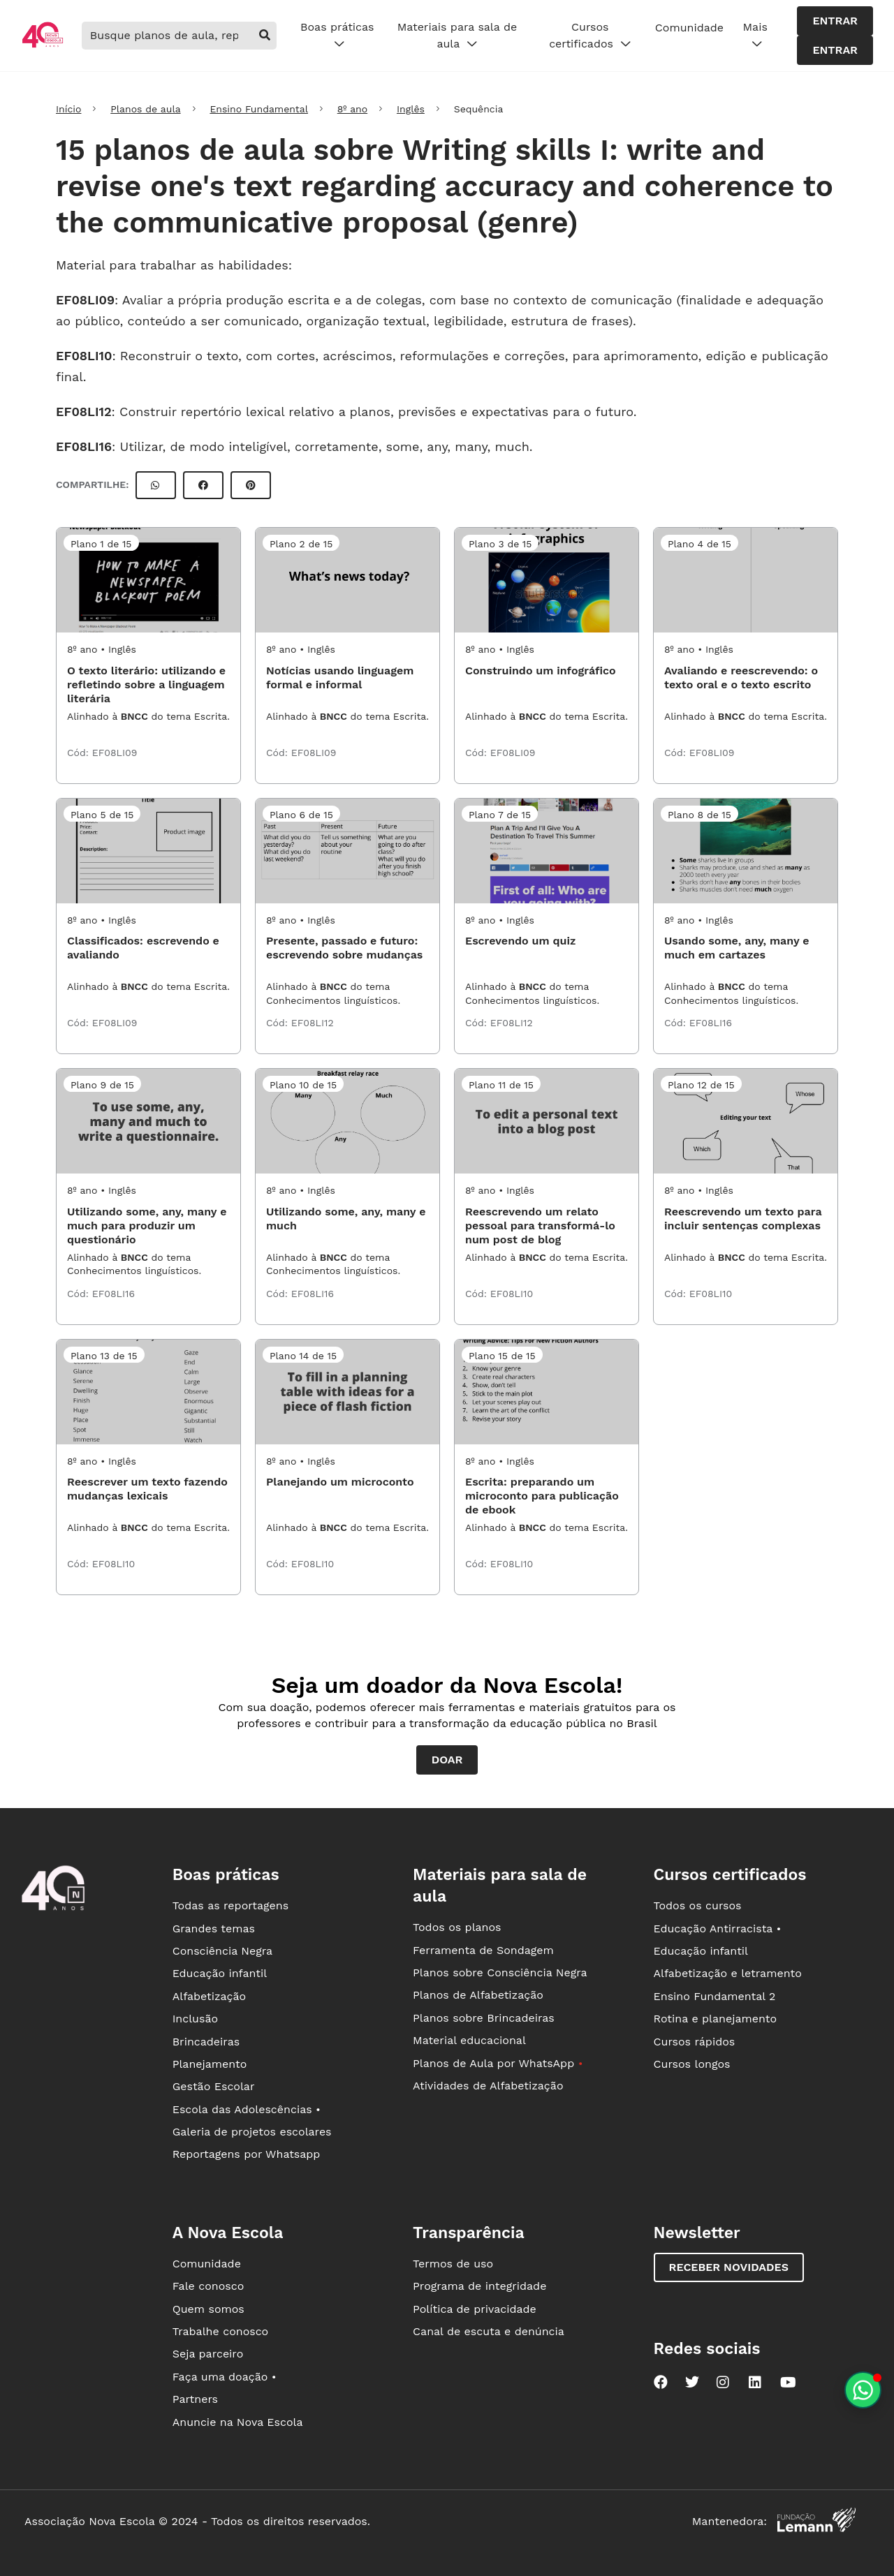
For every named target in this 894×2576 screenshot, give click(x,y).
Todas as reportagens (230, 1905)
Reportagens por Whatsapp (247, 2154)
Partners (195, 2399)
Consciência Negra (222, 1950)
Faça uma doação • (225, 2376)
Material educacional (469, 2040)
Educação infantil (220, 1973)
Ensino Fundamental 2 (715, 1996)
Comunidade (689, 27)
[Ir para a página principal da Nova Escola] (42, 45)
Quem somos (208, 2309)
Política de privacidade (474, 2309)
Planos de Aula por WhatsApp (497, 2063)
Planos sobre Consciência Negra (500, 1972)
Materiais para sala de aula (457, 35)
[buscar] (264, 36)
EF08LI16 (84, 446)
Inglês (411, 108)
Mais (755, 35)
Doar (447, 1759)
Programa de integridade (479, 2286)
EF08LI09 (85, 300)
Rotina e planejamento (715, 2018)
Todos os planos (457, 1927)
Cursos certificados (590, 35)
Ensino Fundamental (259, 108)
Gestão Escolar (214, 2086)
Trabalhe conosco (221, 2331)
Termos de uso (453, 2263)
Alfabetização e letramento (728, 1973)
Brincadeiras (206, 2041)
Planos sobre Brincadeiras (484, 2017)
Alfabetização (210, 1996)
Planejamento (210, 2064)
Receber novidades (729, 2267)
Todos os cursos (698, 1905)
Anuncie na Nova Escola (238, 2422)
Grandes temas (214, 1928)
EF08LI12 (84, 411)
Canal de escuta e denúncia (488, 2331)
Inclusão (195, 2018)
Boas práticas (337, 35)
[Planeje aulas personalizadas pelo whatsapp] (862, 2389)
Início (68, 108)
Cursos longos (692, 2064)
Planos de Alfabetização (478, 1994)
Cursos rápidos (694, 2041)
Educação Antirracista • (718, 1928)
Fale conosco (208, 2286)
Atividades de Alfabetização (488, 2085)
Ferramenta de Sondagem (483, 1950)
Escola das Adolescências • (247, 2109)
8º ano (352, 108)
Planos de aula (145, 108)
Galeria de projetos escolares (252, 2131)
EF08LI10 (84, 355)
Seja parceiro (208, 2353)
